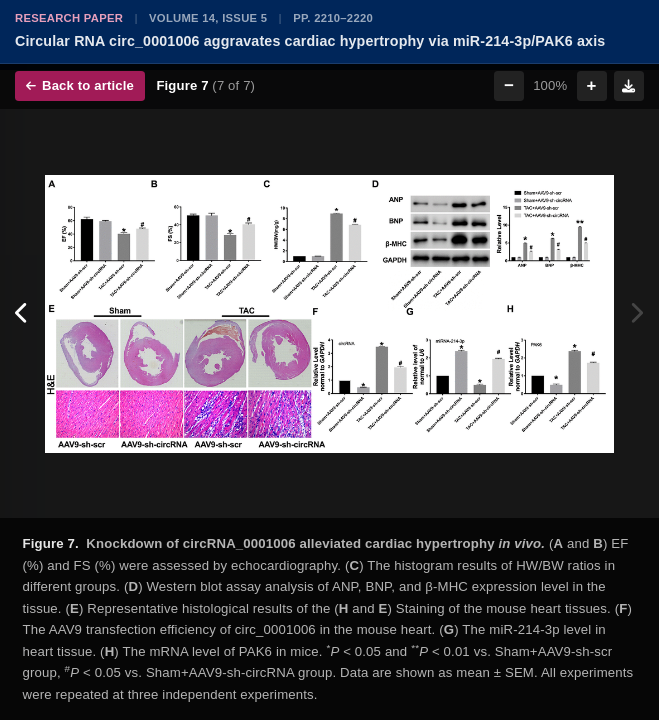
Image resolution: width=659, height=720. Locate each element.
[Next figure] (636, 314)
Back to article (80, 85)
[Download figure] (629, 86)
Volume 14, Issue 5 (208, 18)
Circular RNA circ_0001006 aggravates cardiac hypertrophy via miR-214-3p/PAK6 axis (310, 41)
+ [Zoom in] (592, 85)
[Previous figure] (22, 314)
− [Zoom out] (509, 85)
